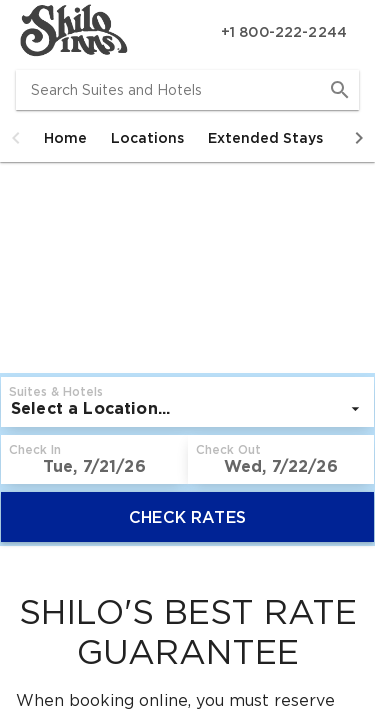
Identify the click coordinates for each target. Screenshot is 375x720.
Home (65, 138)
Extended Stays (265, 138)
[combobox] (187, 90)
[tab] (65, 138)
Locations (147, 138)
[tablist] (187, 138)
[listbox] (187, 409)
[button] (16, 138)
